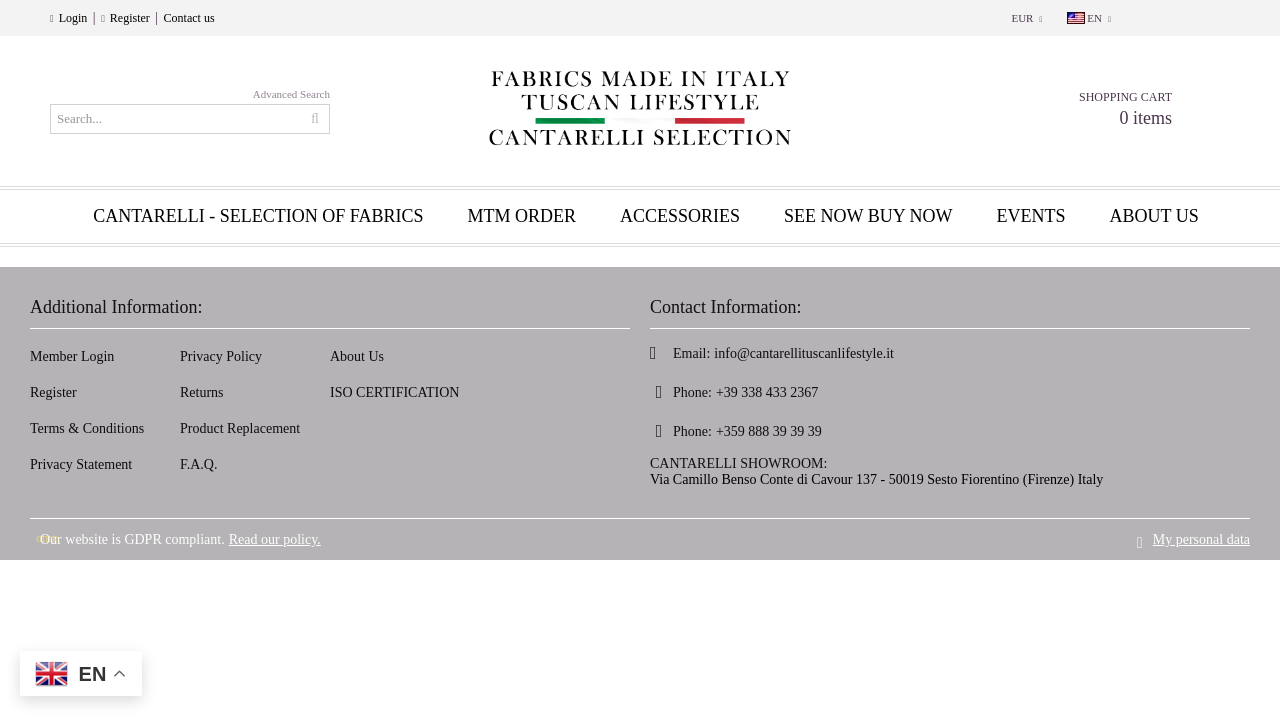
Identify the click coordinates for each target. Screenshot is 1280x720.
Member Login (72, 356)
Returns (202, 392)
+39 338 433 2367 (767, 392)
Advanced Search (291, 94)
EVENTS (1031, 216)
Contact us (189, 18)
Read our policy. (275, 536)
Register (130, 18)
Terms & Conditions (87, 428)
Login (73, 18)
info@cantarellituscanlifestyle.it (804, 353)
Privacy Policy (221, 356)
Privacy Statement (81, 464)
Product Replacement (240, 428)
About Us (357, 356)
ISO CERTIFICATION (394, 392)
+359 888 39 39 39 (769, 431)
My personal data (1201, 536)
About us (1154, 216)
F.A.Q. (198, 464)
